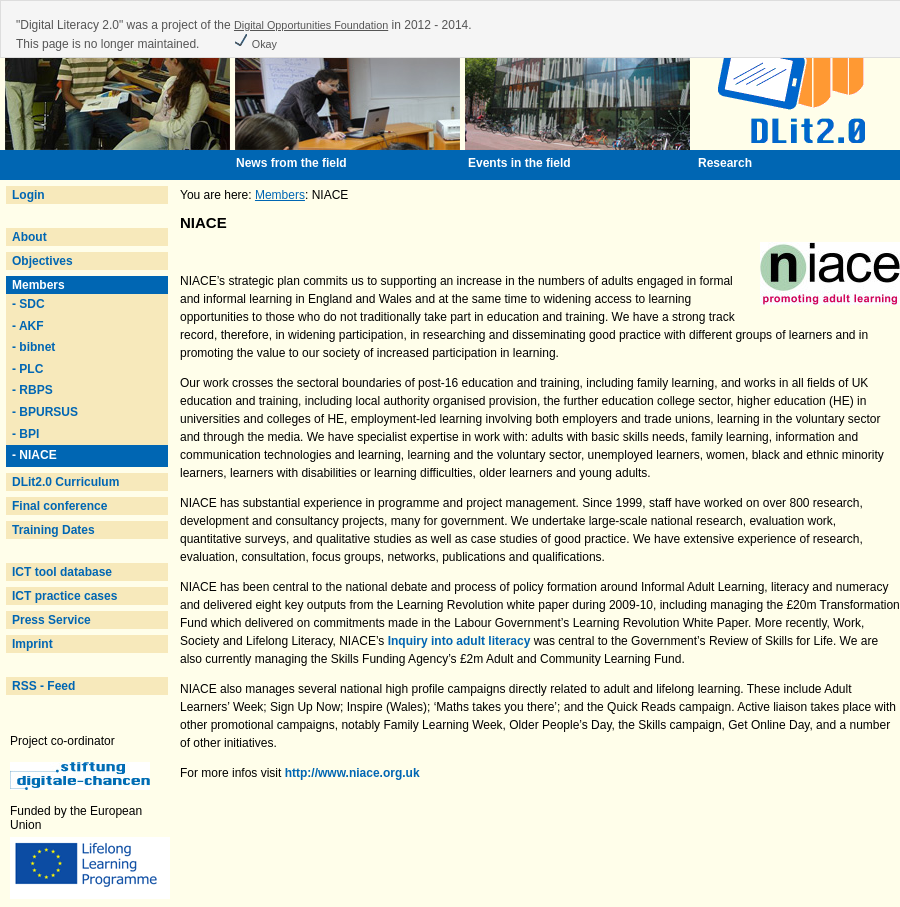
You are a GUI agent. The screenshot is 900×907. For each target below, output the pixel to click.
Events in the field (519, 163)
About (29, 237)
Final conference (59, 506)
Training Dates (53, 530)
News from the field (291, 163)
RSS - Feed (43, 686)
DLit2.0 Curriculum (65, 482)
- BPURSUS (45, 412)
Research (725, 163)
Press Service (51, 620)
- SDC (28, 304)
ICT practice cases (64, 596)
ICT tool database (62, 572)
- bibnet (33, 347)
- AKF (28, 326)
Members (38, 285)
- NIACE (34, 455)
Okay (255, 44)
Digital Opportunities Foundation (311, 25)
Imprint (32, 644)
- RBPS (32, 390)
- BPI (25, 434)
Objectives (42, 261)
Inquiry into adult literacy (459, 641)
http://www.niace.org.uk (352, 773)
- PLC (27, 369)
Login (28, 195)
